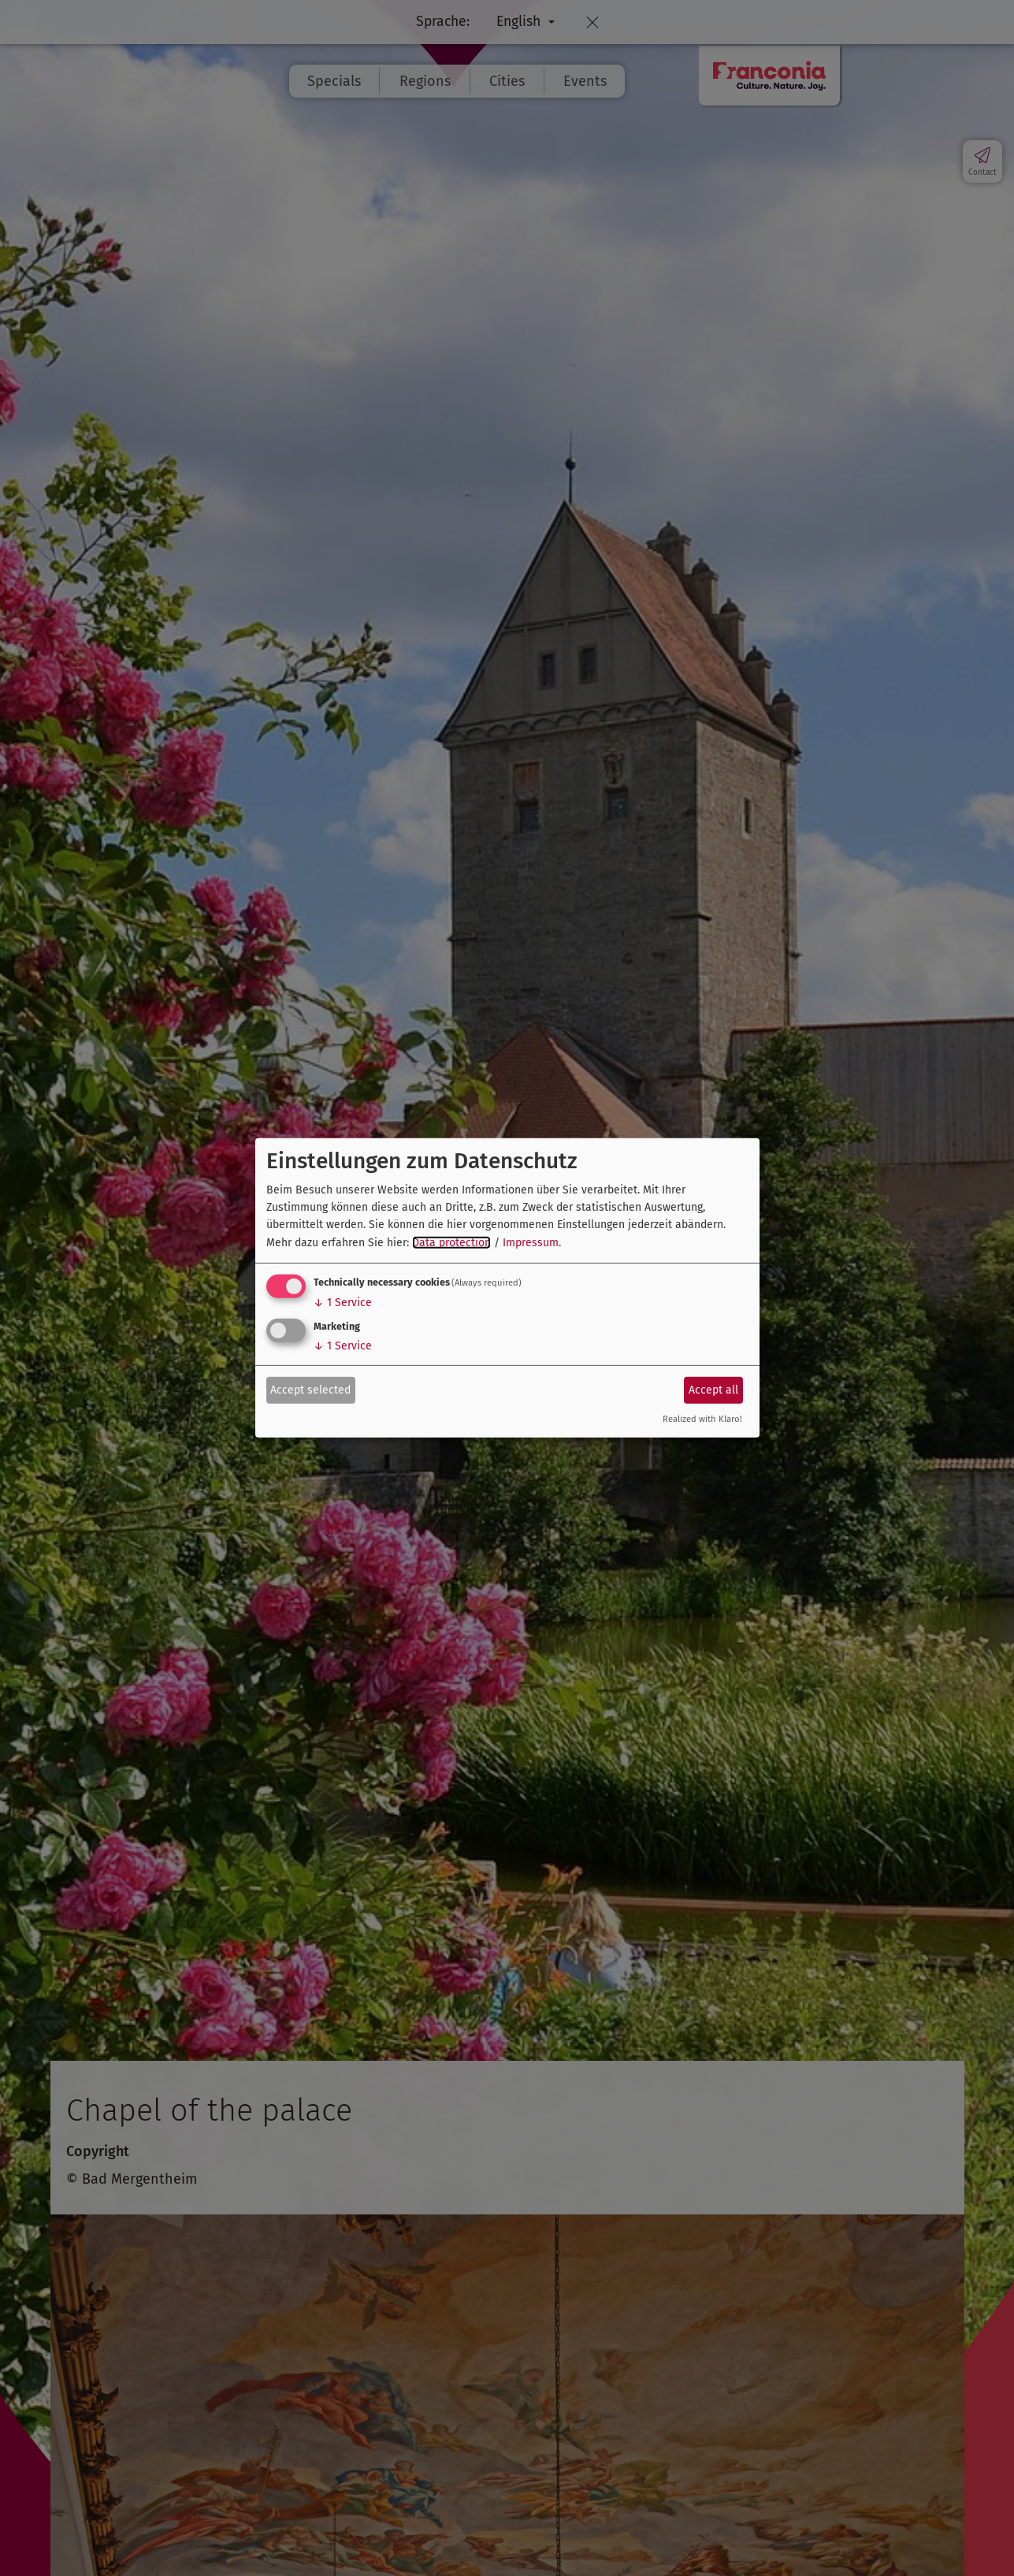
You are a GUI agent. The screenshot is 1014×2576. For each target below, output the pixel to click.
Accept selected (310, 1389)
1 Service (343, 1302)
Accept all (713, 1389)
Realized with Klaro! (702, 1419)
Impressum (531, 1242)
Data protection (451, 1242)
